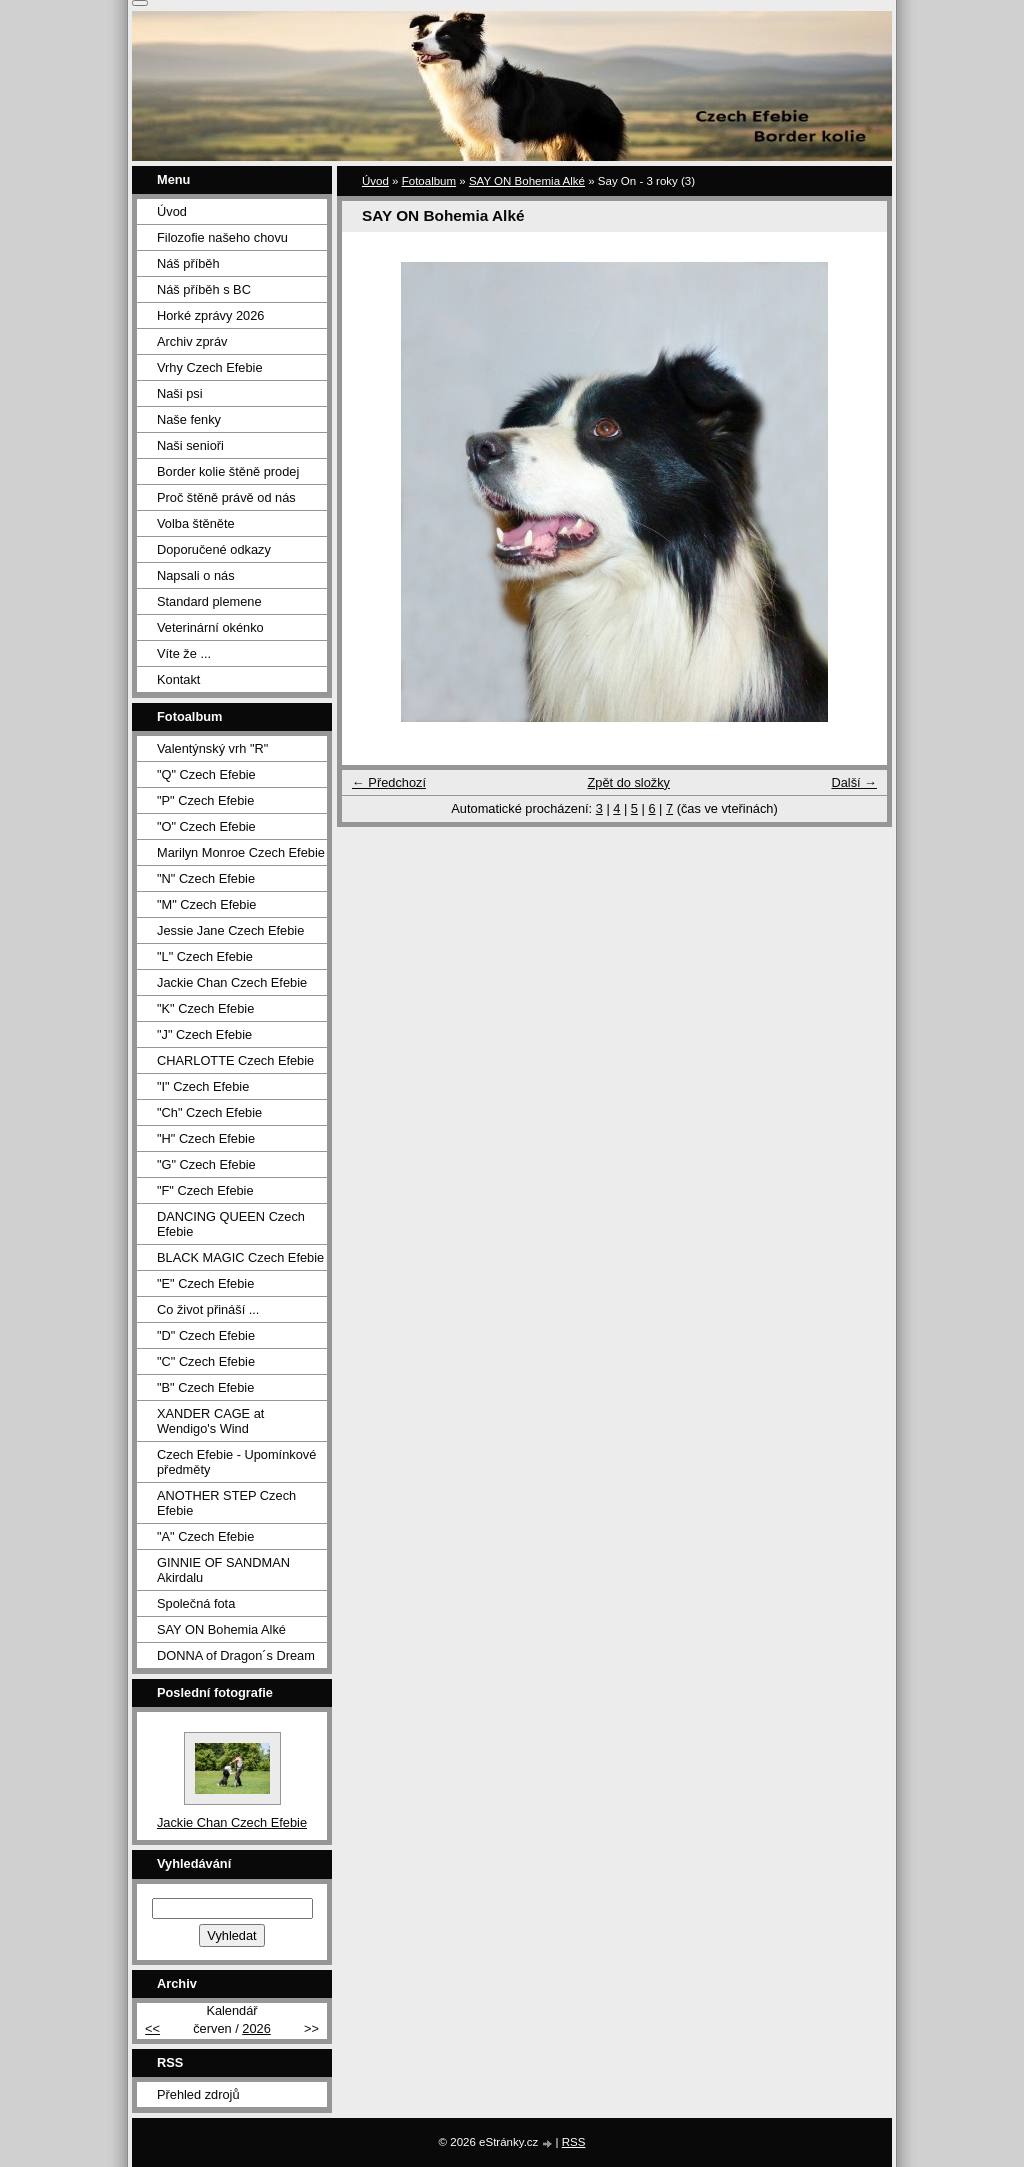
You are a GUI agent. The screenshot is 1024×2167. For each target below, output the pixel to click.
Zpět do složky (628, 782)
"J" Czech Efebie (204, 1034)
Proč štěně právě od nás (226, 497)
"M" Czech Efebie (206, 904)
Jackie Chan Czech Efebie (232, 982)
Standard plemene (209, 601)
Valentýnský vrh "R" (212, 748)
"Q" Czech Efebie (206, 774)
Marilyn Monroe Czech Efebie (241, 852)
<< (152, 2028)
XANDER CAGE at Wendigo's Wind (210, 1421)
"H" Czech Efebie (206, 1138)
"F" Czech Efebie (205, 1190)
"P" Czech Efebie (205, 800)
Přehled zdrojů (198, 2094)
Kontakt (178, 679)
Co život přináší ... (208, 1309)
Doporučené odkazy (214, 549)
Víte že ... (184, 653)
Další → (854, 782)
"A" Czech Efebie (205, 1536)
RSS (574, 2142)
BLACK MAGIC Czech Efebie (240, 1257)
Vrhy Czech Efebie (210, 367)
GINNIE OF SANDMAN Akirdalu (223, 1570)
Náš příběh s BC (204, 289)
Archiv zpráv (192, 341)
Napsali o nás (196, 575)
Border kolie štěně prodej (228, 471)
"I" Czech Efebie (203, 1086)
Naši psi (180, 393)
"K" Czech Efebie (205, 1008)
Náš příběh (188, 263)
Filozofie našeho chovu (222, 237)
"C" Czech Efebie (206, 1361)
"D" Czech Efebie (206, 1335)
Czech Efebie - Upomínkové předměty (236, 1462)
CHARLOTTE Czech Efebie (235, 1060)
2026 (256, 2028)
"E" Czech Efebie (205, 1283)
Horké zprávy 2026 (210, 315)
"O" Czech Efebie (206, 826)
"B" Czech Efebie (205, 1387)
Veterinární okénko (210, 627)
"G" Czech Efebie (206, 1164)
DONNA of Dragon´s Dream (236, 1655)
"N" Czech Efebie (206, 878)
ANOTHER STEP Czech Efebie (226, 1503)
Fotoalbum (429, 181)
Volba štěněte (196, 523)
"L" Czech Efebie (205, 956)
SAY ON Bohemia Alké (527, 181)
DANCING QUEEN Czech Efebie (231, 1224)
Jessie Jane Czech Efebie (230, 930)
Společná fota (196, 1603)
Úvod (375, 181)
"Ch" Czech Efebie (209, 1112)
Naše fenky (189, 419)
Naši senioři (190, 445)
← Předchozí (389, 782)
